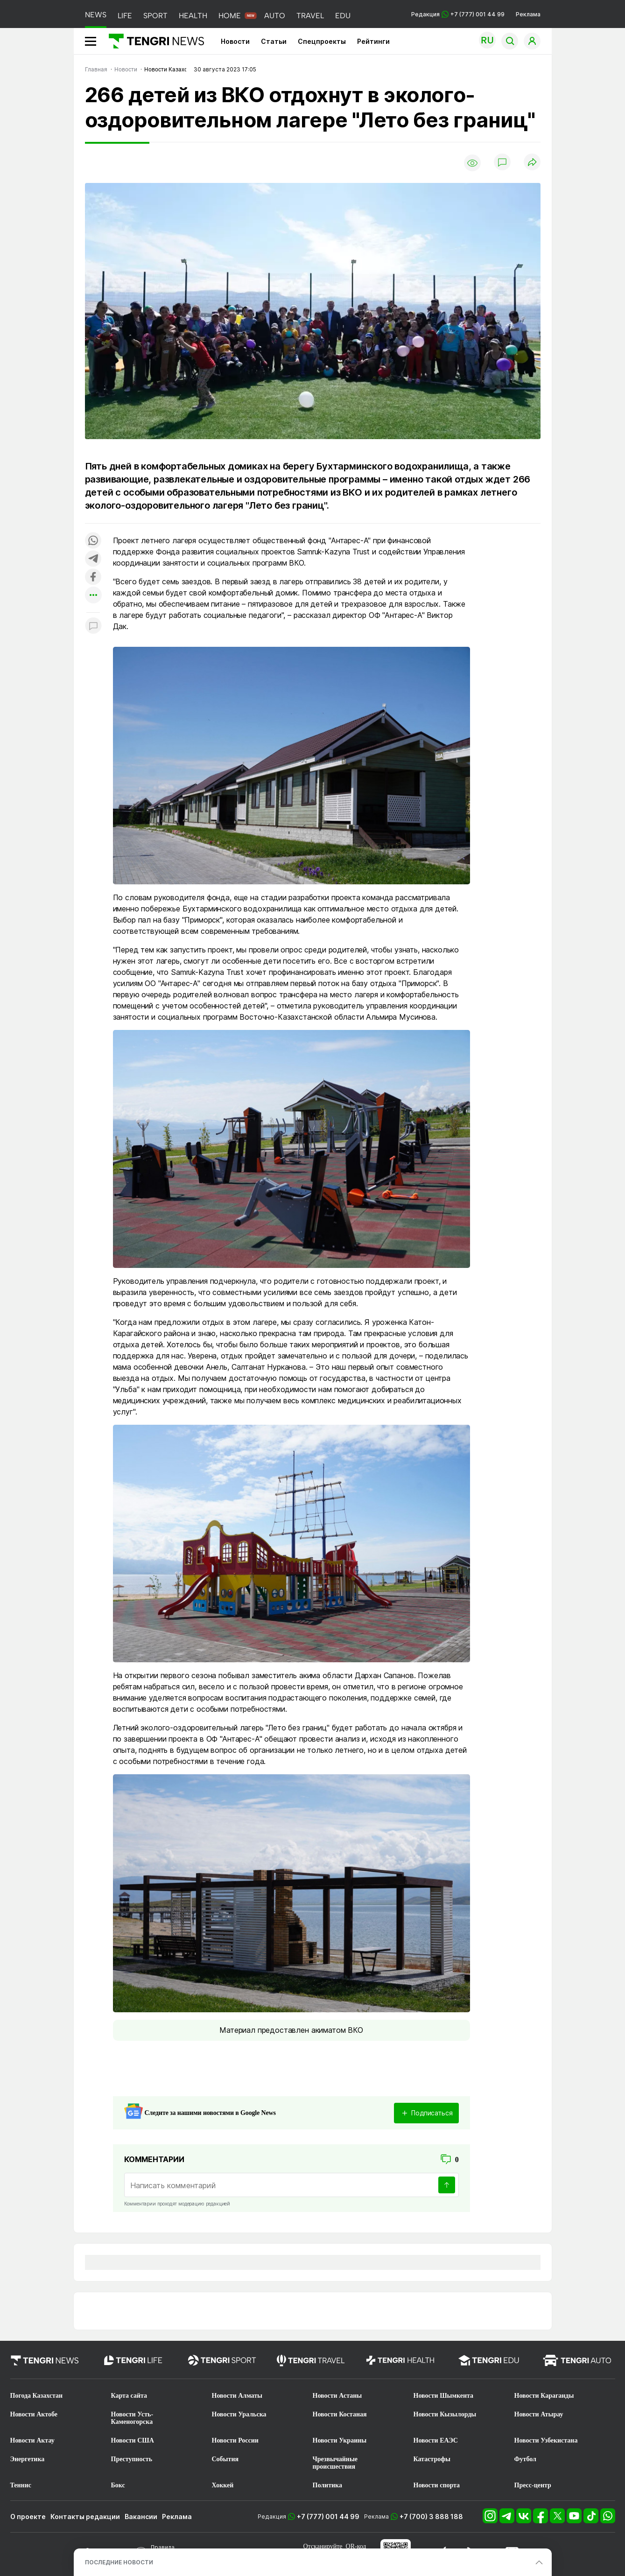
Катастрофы (432, 2459)
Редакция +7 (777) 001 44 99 (458, 14)
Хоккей (223, 2485)
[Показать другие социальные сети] (93, 596)
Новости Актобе (34, 2414)
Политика (327, 2485)
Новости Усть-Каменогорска (132, 2418)
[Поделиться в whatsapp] (93, 541)
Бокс (118, 2485)
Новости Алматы (237, 2395)
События (225, 2459)
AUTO (274, 15)
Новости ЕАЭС (436, 2440)
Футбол (525, 2459)
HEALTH (193, 15)
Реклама (528, 14)
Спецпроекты (322, 41)
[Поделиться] (532, 163)
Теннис (20, 2485)
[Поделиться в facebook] (93, 577)
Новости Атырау (538, 2414)
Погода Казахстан (36, 2395)
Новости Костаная (340, 2414)
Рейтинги (373, 41)
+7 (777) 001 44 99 (328, 2516)
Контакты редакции (85, 2516)
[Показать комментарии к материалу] (93, 626)
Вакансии (141, 2516)
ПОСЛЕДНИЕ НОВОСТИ (119, 2562)
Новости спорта (437, 2485)
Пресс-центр (532, 2485)
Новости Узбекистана (546, 2440)
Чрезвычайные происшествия (335, 2463)
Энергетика (27, 2459)
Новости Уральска (239, 2414)
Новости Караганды (544, 2395)
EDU (343, 15)
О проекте (28, 2516)
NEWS (95, 14)
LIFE (125, 15)
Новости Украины (340, 2440)
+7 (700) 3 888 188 (431, 2516)
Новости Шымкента (444, 2395)
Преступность (132, 2459)
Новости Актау (32, 2440)
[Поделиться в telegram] (93, 559)
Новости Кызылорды (445, 2414)
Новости (235, 41)
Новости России (235, 2440)
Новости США (132, 2440)
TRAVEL (310, 15)
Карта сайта (129, 2395)
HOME (229, 15)
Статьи (274, 41)
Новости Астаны (337, 2395)
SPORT (155, 15)
